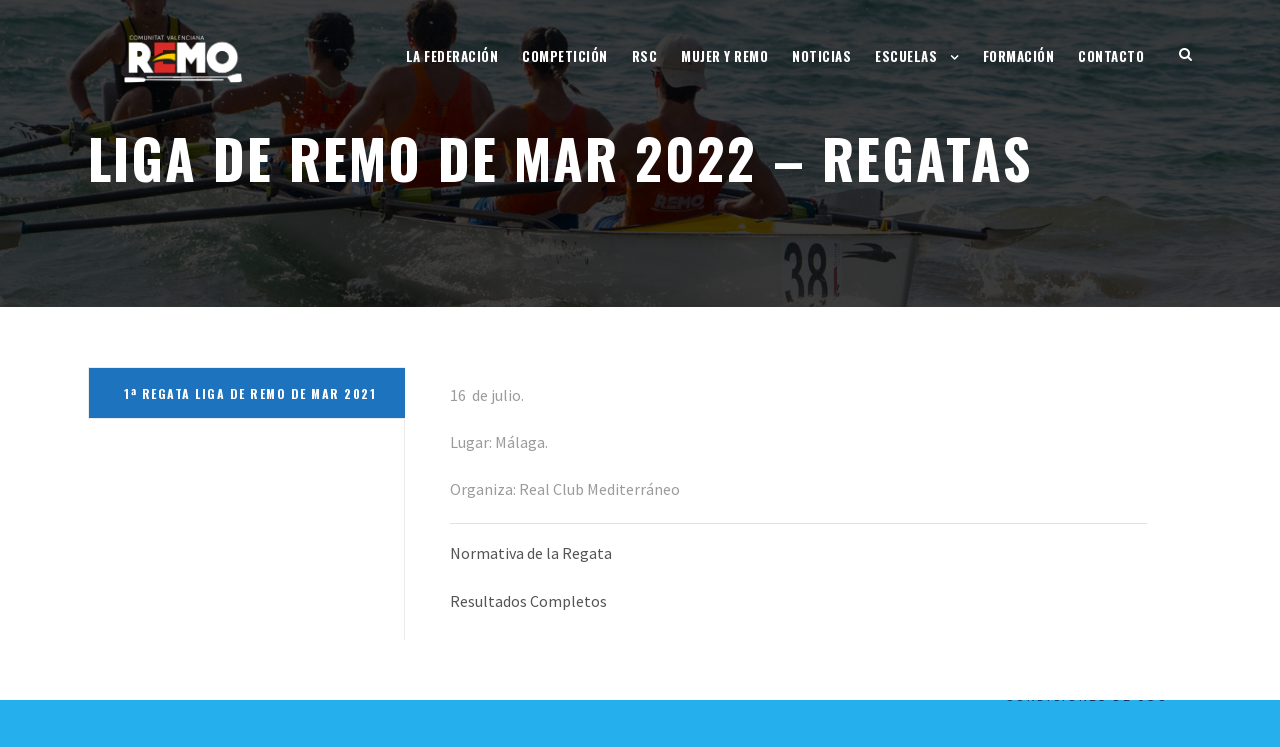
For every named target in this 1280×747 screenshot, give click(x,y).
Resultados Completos (528, 601)
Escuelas (906, 56)
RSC (645, 56)
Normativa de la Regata (531, 553)
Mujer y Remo (724, 56)
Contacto (1111, 56)
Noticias (821, 56)
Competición (565, 56)
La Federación (452, 56)
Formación (1019, 56)
